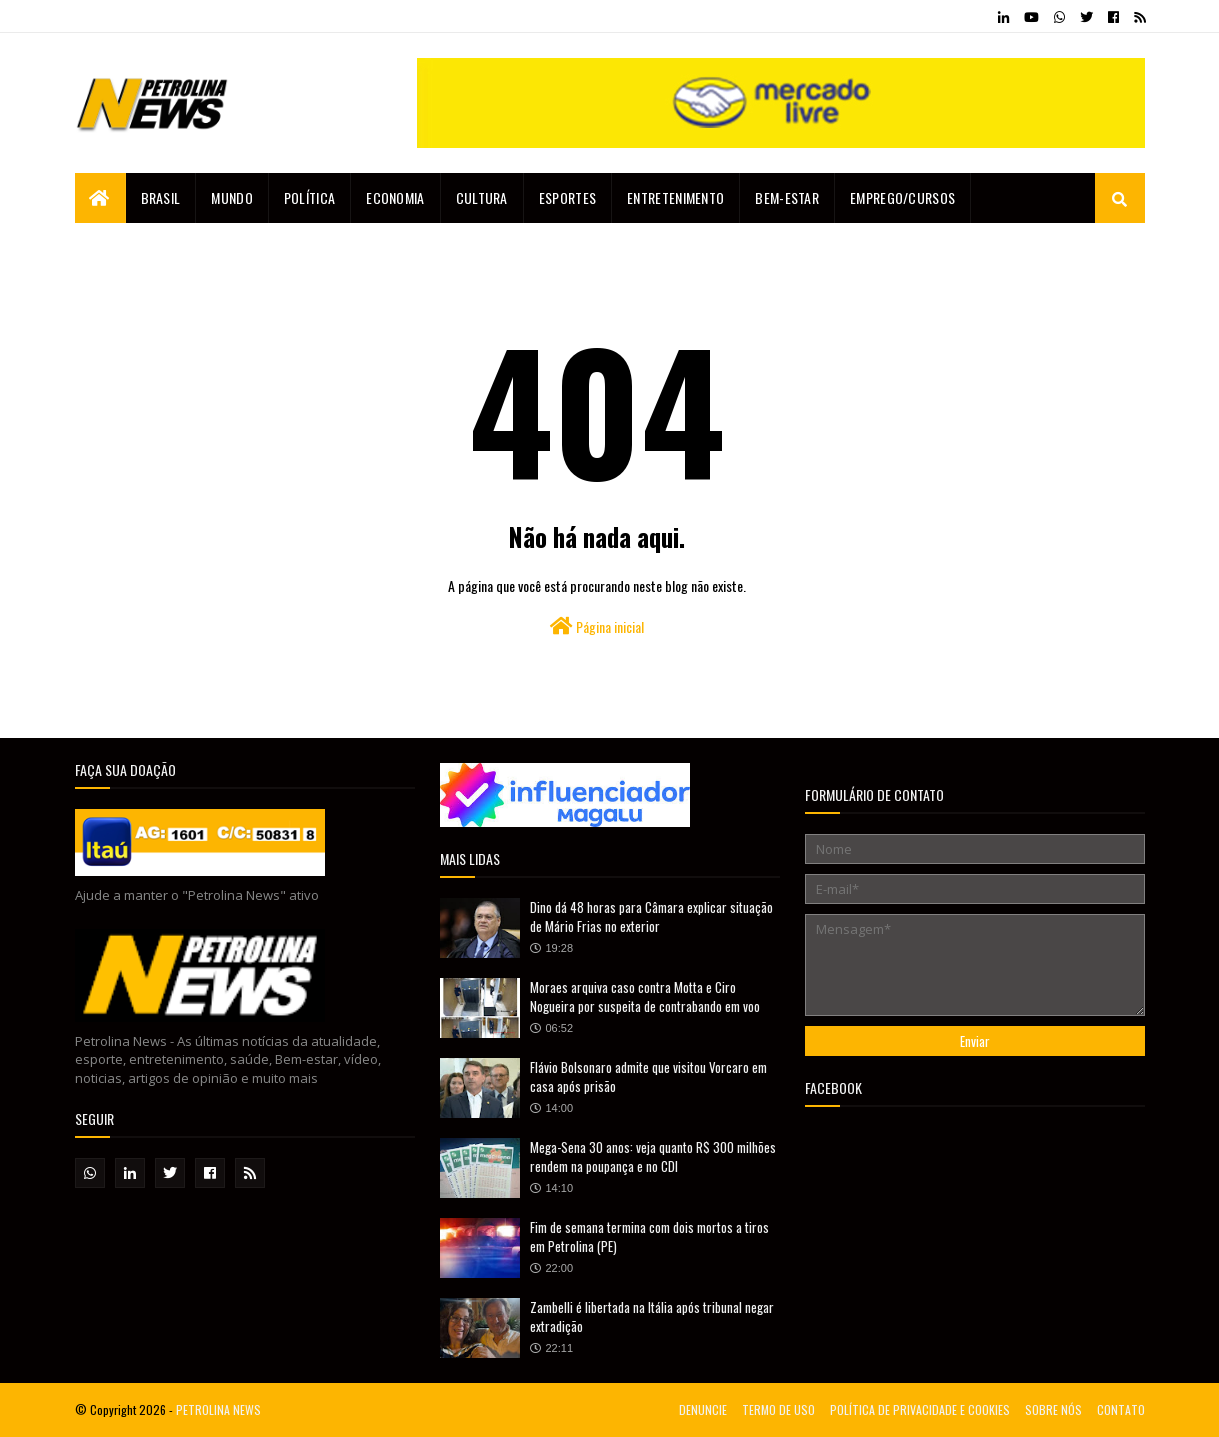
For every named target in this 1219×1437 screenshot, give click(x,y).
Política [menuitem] (309, 197)
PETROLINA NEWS (218, 1409)
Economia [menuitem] (395, 197)
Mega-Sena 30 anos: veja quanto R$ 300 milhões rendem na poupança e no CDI (653, 1157)
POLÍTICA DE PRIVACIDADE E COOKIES (920, 1409)
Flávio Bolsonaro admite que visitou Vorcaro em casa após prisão (648, 1077)
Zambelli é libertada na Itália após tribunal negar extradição (652, 1317)
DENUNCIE (703, 1409)
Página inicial (597, 626)
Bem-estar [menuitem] (787, 197)
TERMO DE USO (778, 1409)
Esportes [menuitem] (567, 197)
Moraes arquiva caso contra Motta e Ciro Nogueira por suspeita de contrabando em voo (645, 997)
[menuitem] (100, 198)
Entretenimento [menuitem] (675, 197)
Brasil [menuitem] (161, 197)
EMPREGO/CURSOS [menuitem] (902, 197)
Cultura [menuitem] (482, 197)
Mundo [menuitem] (232, 197)
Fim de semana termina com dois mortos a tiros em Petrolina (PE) (649, 1237)
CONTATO (1121, 1409)
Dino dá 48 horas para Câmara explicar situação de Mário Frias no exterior (651, 917)
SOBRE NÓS (1053, 1409)
